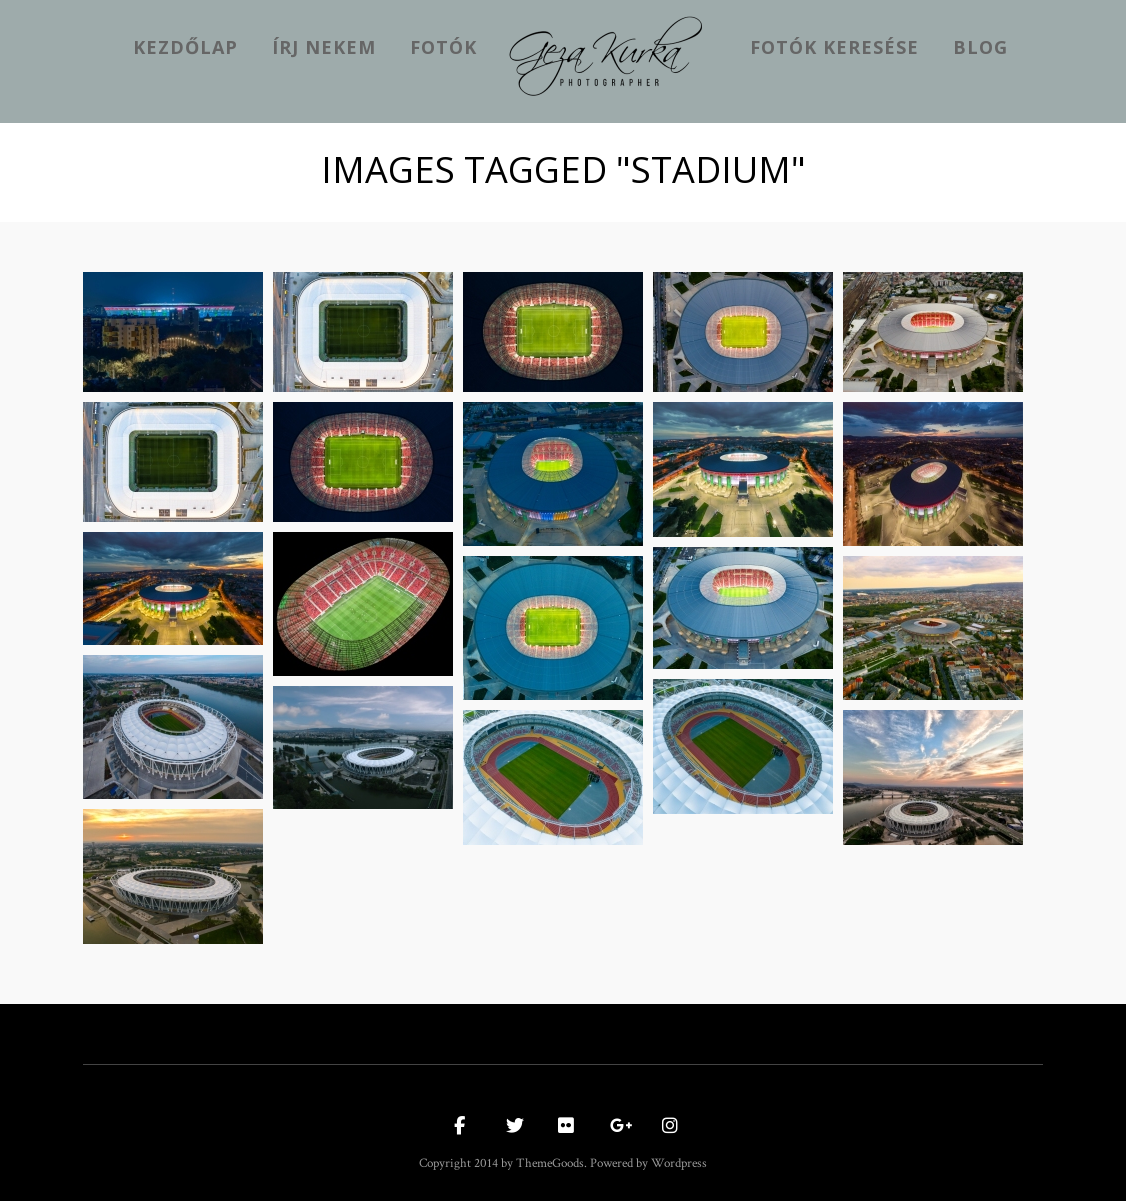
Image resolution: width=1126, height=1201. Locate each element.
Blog (980, 47)
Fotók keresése (834, 47)
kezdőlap (185, 47)
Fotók (443, 47)
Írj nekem (324, 47)
